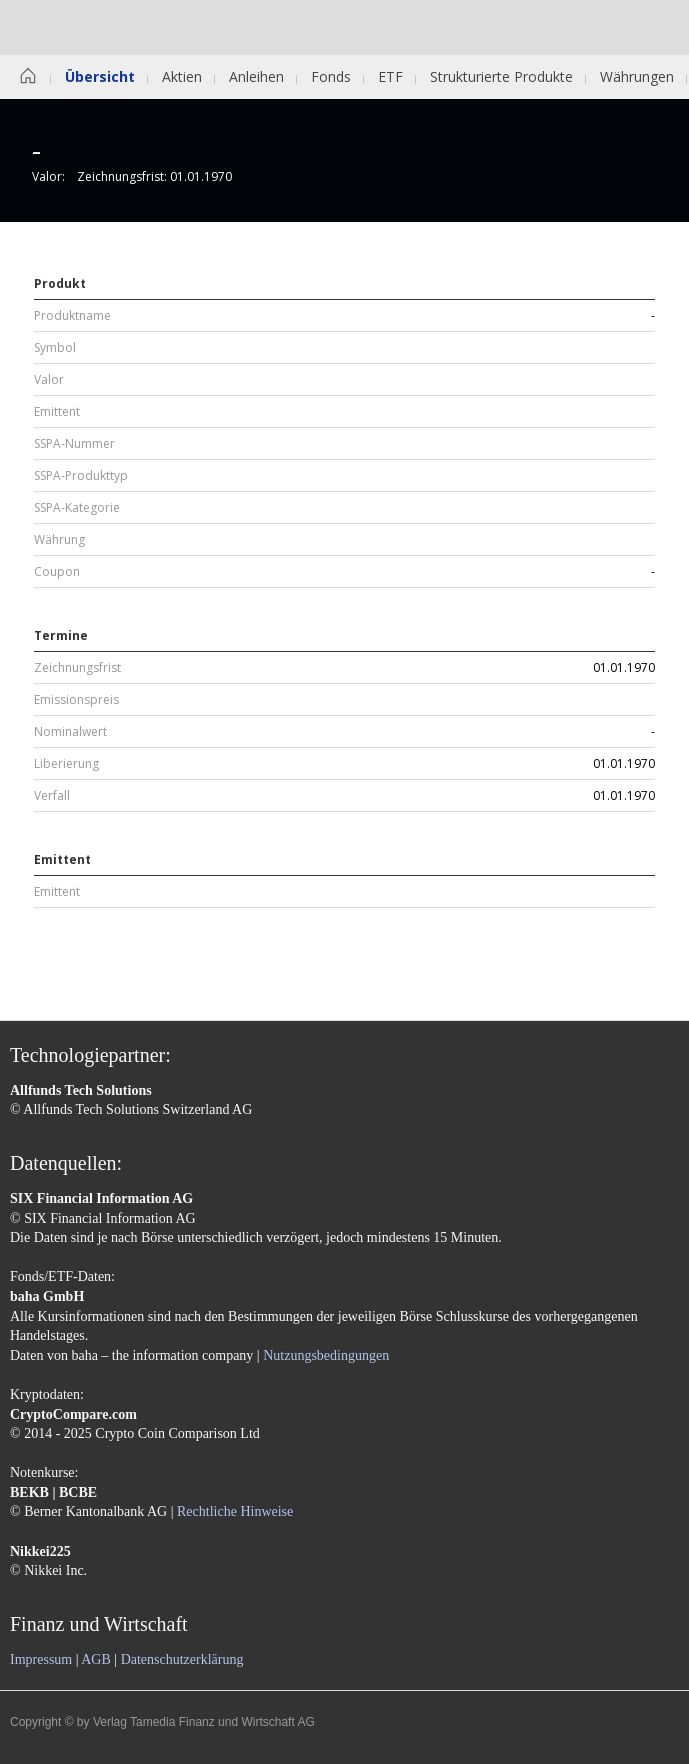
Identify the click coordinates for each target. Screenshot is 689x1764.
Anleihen (256, 76)
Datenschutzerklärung (182, 1659)
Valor (49, 380)
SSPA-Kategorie (77, 508)
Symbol (55, 348)
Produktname (72, 316)
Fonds (331, 76)
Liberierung (66, 764)
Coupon (57, 572)
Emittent (57, 412)
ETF (390, 76)
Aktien (182, 76)
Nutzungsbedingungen (326, 1355)
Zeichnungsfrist (77, 668)
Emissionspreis (76, 700)
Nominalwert (70, 732)
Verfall (52, 796)
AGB (96, 1659)
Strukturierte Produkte (501, 76)
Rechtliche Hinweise (235, 1511)
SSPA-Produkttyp (81, 476)
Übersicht (100, 76)
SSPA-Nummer (74, 444)
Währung (59, 540)
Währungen (637, 76)
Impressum (41, 1659)
